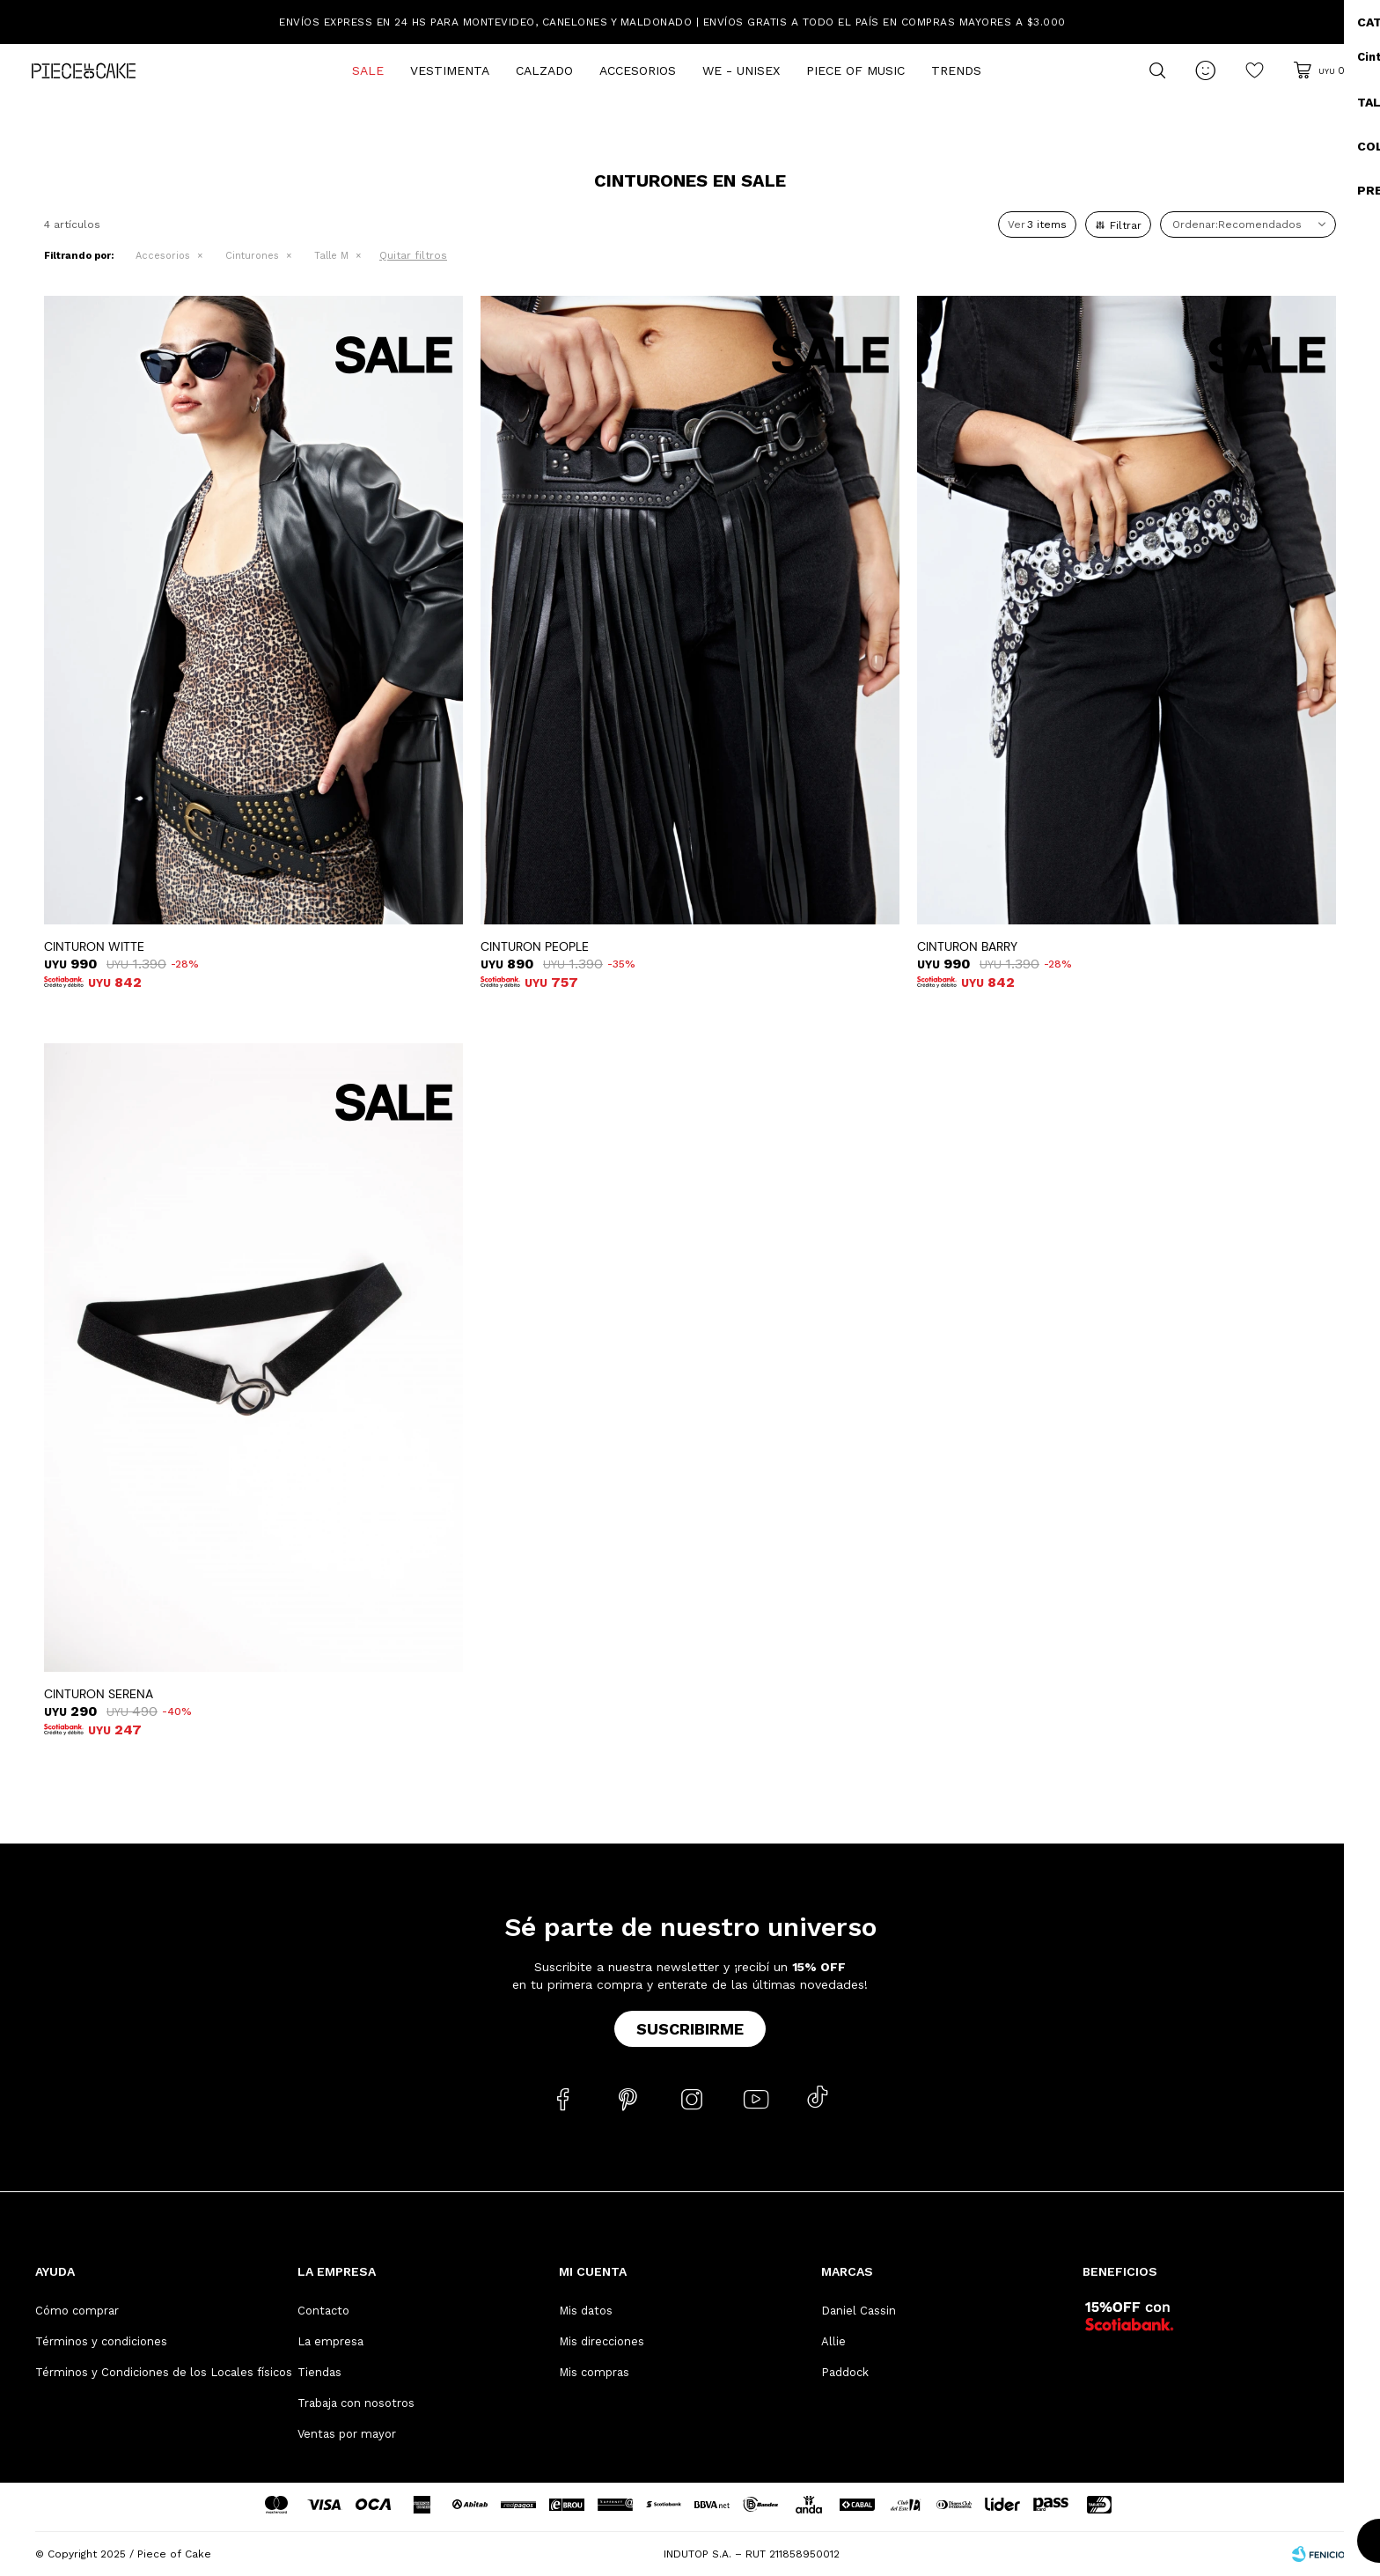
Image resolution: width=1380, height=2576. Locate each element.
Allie (833, 2341)
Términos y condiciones (101, 2341)
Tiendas (319, 2372)
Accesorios (637, 70)
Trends (956, 70)
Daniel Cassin (858, 2310)
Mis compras (594, 2372)
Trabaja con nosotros (356, 2403)
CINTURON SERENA (98, 1694)
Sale (368, 70)
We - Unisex (741, 70)
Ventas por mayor (346, 2433)
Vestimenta (449, 70)
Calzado (544, 70)
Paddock (845, 2372)
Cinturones (252, 255)
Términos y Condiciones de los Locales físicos (163, 2372)
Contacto (323, 2310)
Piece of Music (855, 70)
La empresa (330, 2341)
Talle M (331, 255)
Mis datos (586, 2310)
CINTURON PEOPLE (535, 946)
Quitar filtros (413, 255)
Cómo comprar (77, 2310)
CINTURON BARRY (967, 946)
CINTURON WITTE (94, 946)
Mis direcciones (601, 2341)
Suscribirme (690, 2029)
